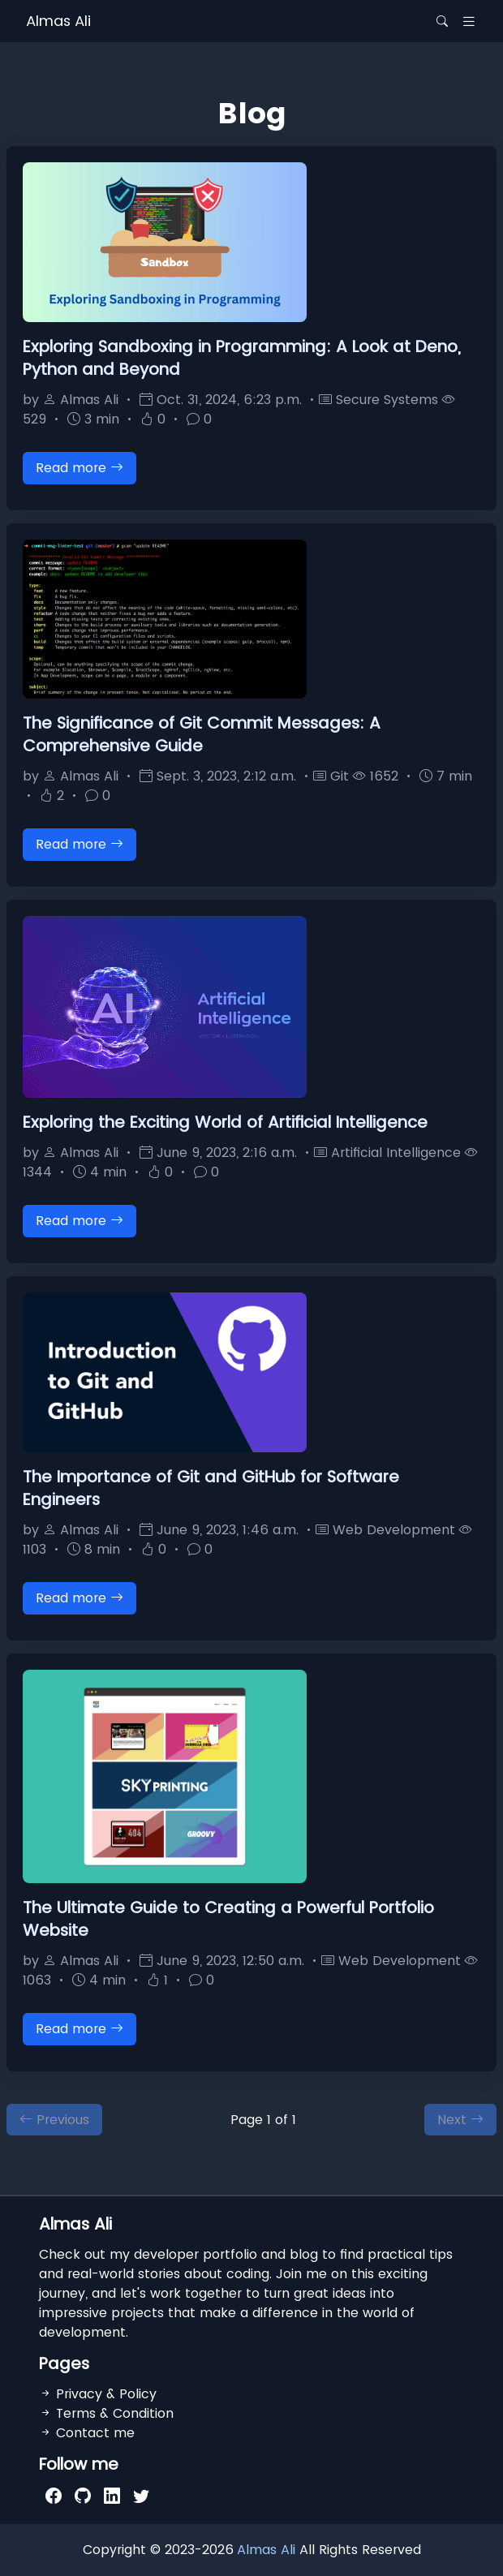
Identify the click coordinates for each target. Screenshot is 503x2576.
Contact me (87, 2432)
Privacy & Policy (98, 2394)
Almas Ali (58, 21)
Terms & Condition (106, 2413)
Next (460, 2119)
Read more (79, 467)
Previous (54, 2119)
